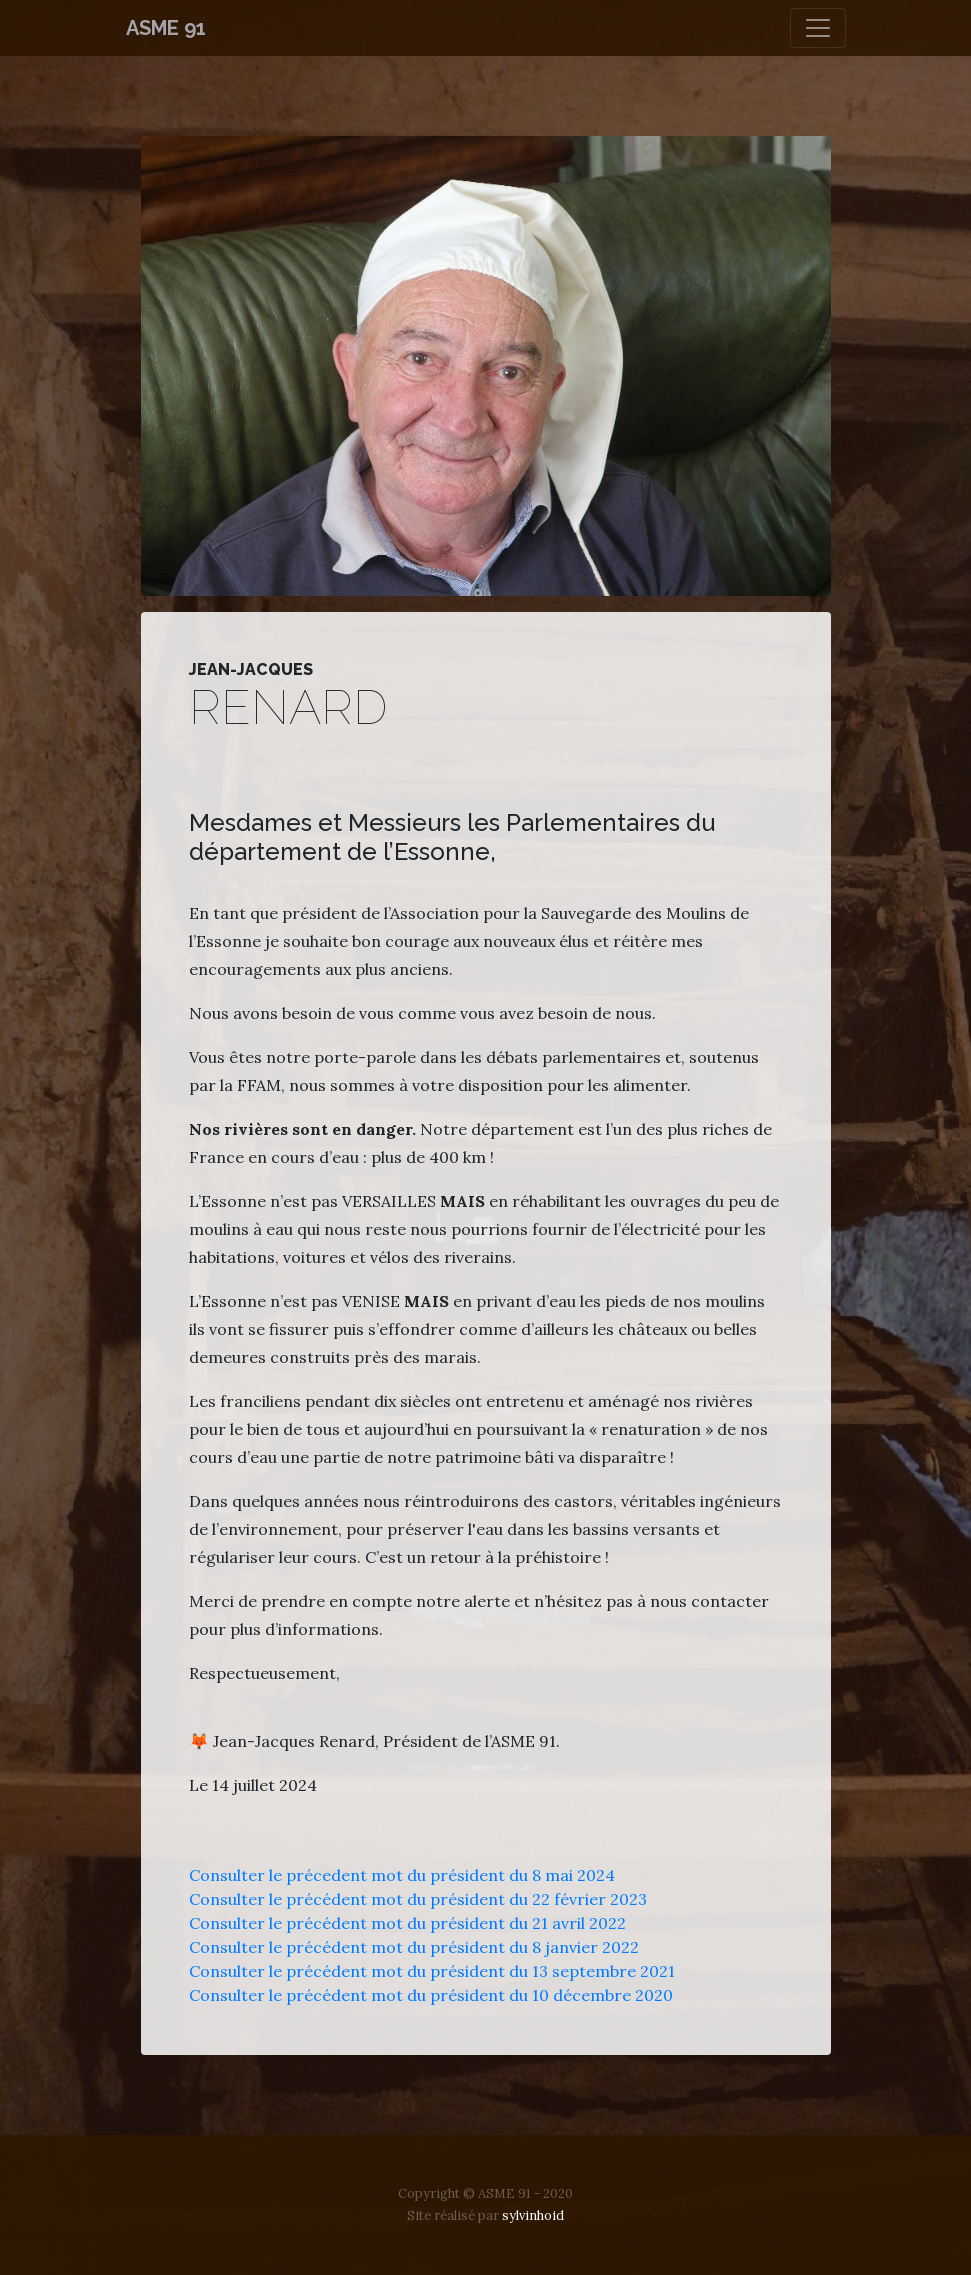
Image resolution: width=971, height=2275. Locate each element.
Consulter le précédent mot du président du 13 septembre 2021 (432, 1971)
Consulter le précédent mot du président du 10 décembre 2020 (431, 1995)
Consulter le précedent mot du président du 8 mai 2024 (402, 1875)
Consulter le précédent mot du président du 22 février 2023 (418, 1899)
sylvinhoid (533, 2215)
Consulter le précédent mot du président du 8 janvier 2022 (414, 1947)
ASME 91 (166, 28)
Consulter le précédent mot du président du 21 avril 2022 (407, 1923)
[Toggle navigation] (818, 28)
